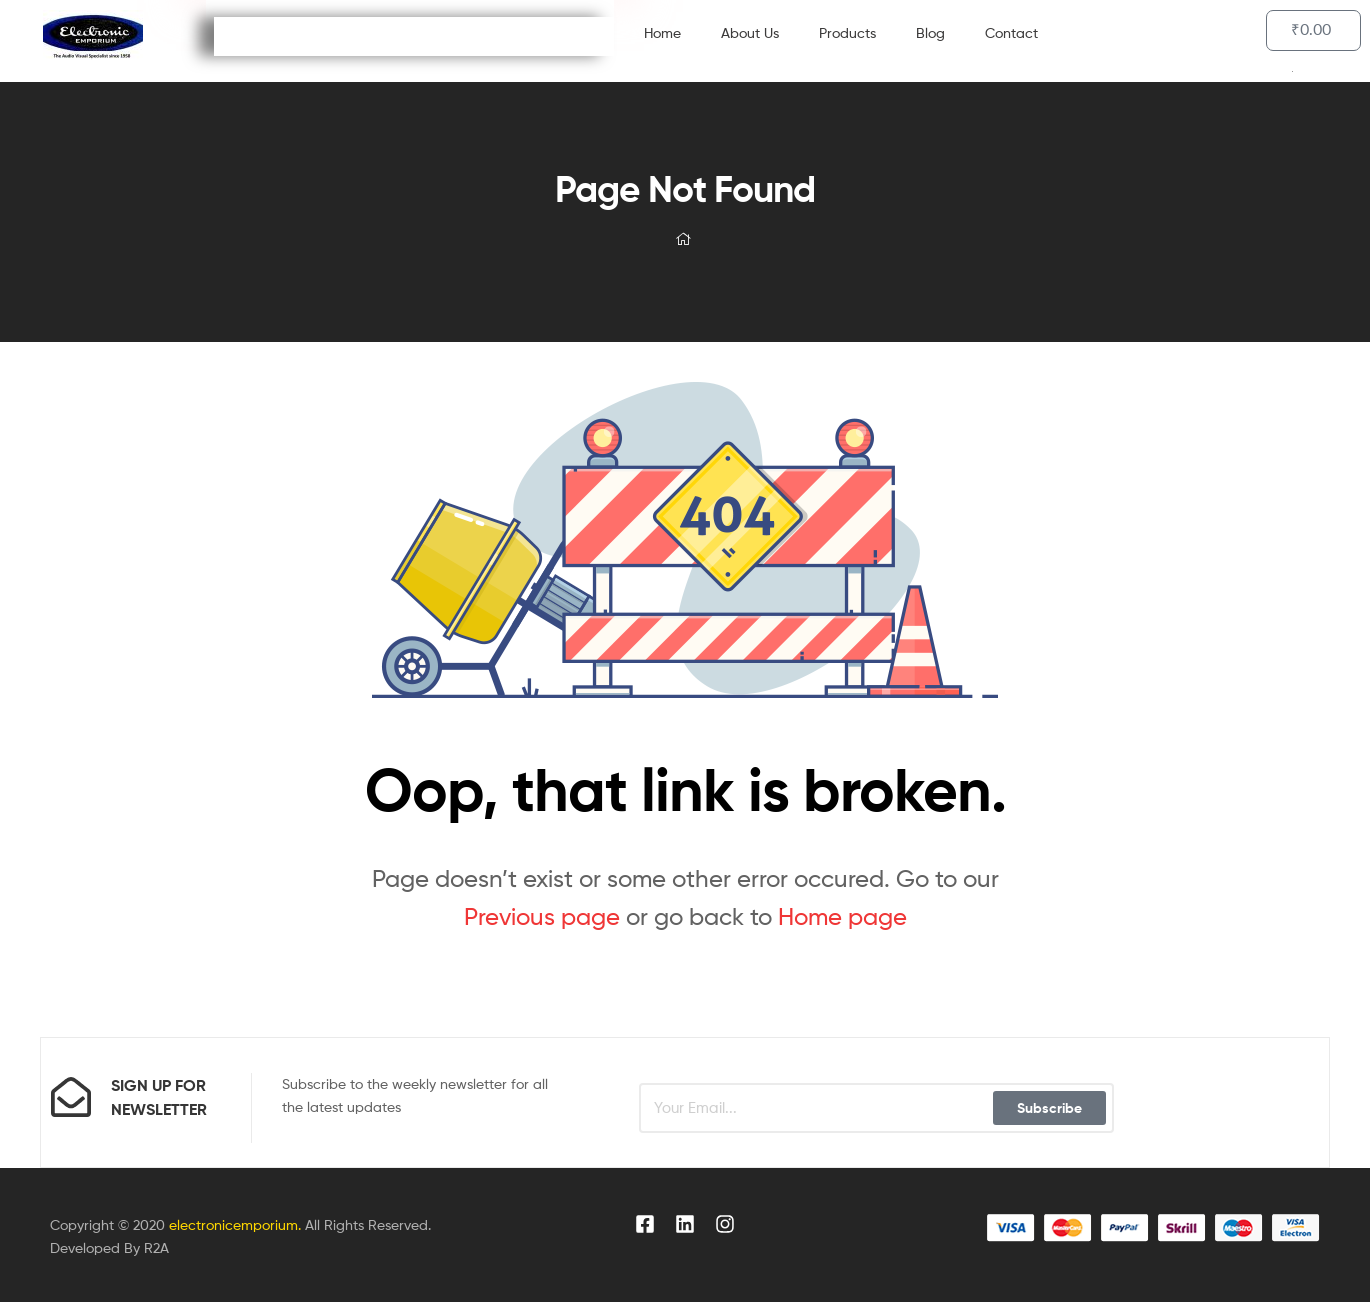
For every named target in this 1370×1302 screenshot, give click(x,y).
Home (662, 32)
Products (847, 32)
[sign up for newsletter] (71, 1097)
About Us (750, 32)
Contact (1011, 32)
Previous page (542, 916)
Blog (930, 32)
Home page (842, 916)
